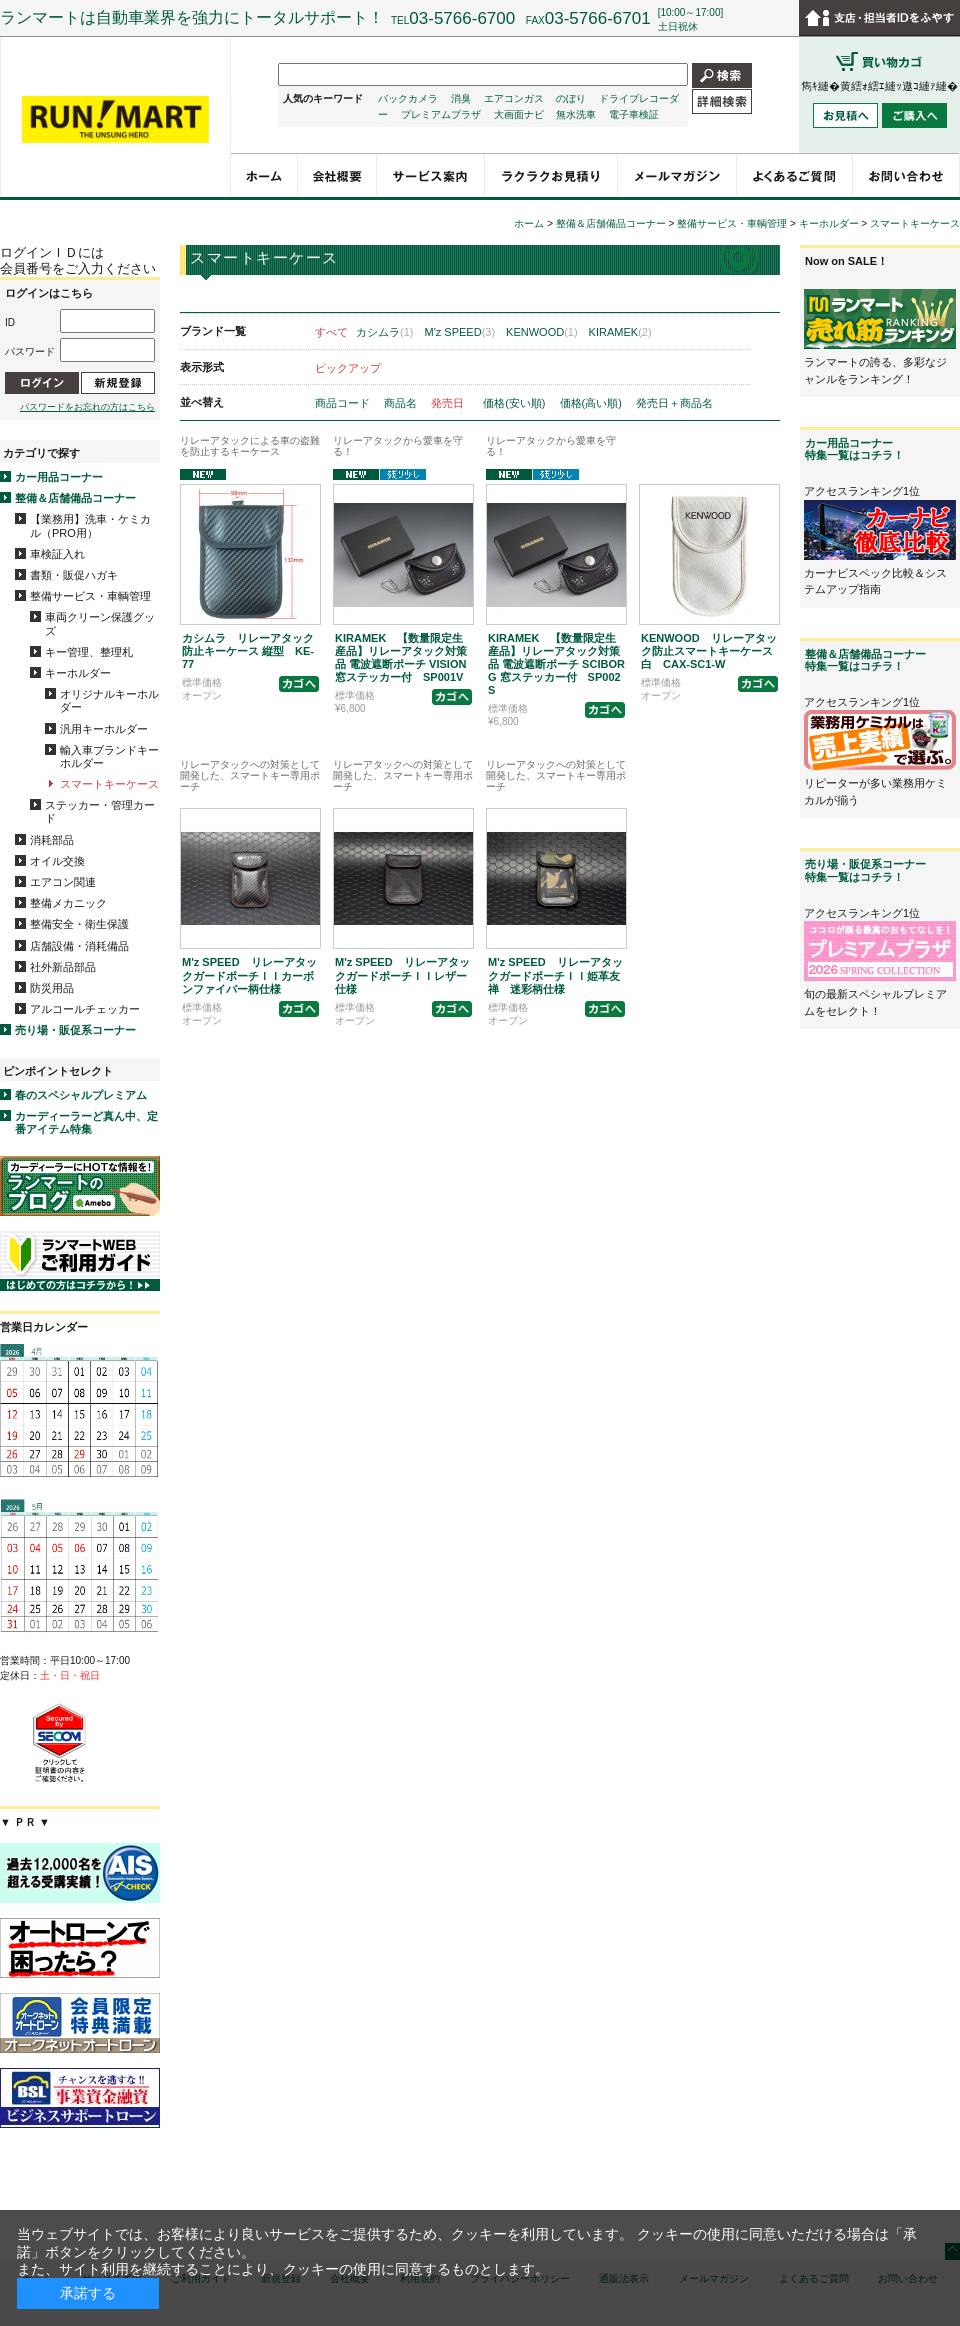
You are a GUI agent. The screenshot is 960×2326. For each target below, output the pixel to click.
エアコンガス (514, 98)
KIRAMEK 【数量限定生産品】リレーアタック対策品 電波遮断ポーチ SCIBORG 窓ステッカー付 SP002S (556, 664)
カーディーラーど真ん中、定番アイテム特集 (86, 1122)
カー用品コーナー (59, 477)
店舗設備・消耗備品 (79, 946)
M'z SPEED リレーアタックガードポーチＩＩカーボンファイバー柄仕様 (249, 975)
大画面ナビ (519, 114)
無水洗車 (576, 114)
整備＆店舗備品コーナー (75, 498)
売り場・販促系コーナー (75, 1030)
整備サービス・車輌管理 (90, 596)
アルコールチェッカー (85, 1009)
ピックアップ (348, 368)
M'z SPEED (460, 332)
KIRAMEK (620, 332)
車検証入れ (57, 554)
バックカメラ (408, 98)
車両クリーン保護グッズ (100, 623)
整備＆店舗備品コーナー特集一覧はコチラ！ (865, 660)
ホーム (529, 223)
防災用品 (52, 988)
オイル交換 (57, 861)
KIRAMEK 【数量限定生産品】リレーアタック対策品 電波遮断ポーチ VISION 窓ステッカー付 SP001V (401, 658)
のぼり (571, 98)
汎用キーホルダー (104, 729)
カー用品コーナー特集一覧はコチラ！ (854, 449)
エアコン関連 (63, 882)
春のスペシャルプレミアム (81, 1095)
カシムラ (384, 332)
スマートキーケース (109, 784)
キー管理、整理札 (89, 652)
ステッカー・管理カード (100, 811)
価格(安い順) (515, 403)
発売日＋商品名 (674, 403)
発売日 (449, 403)
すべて (331, 332)
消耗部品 (52, 840)
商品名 (402, 403)
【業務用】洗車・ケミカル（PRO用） (90, 525)
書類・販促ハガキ (74, 575)
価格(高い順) (592, 403)
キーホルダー (78, 673)
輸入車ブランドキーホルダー (109, 756)
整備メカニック (68, 903)
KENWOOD (542, 332)
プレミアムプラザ (441, 114)
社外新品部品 (63, 967)
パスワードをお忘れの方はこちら (87, 407)
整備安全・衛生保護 (79, 924)
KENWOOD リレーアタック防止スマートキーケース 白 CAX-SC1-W (712, 651)
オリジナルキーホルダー (109, 700)
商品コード (344, 403)
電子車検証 (634, 114)
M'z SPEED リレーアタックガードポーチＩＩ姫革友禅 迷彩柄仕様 (555, 975)
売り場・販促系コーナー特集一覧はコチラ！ (865, 870)
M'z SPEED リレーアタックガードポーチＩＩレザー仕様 (402, 975)
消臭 (461, 98)
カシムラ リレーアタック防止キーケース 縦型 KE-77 (248, 651)
